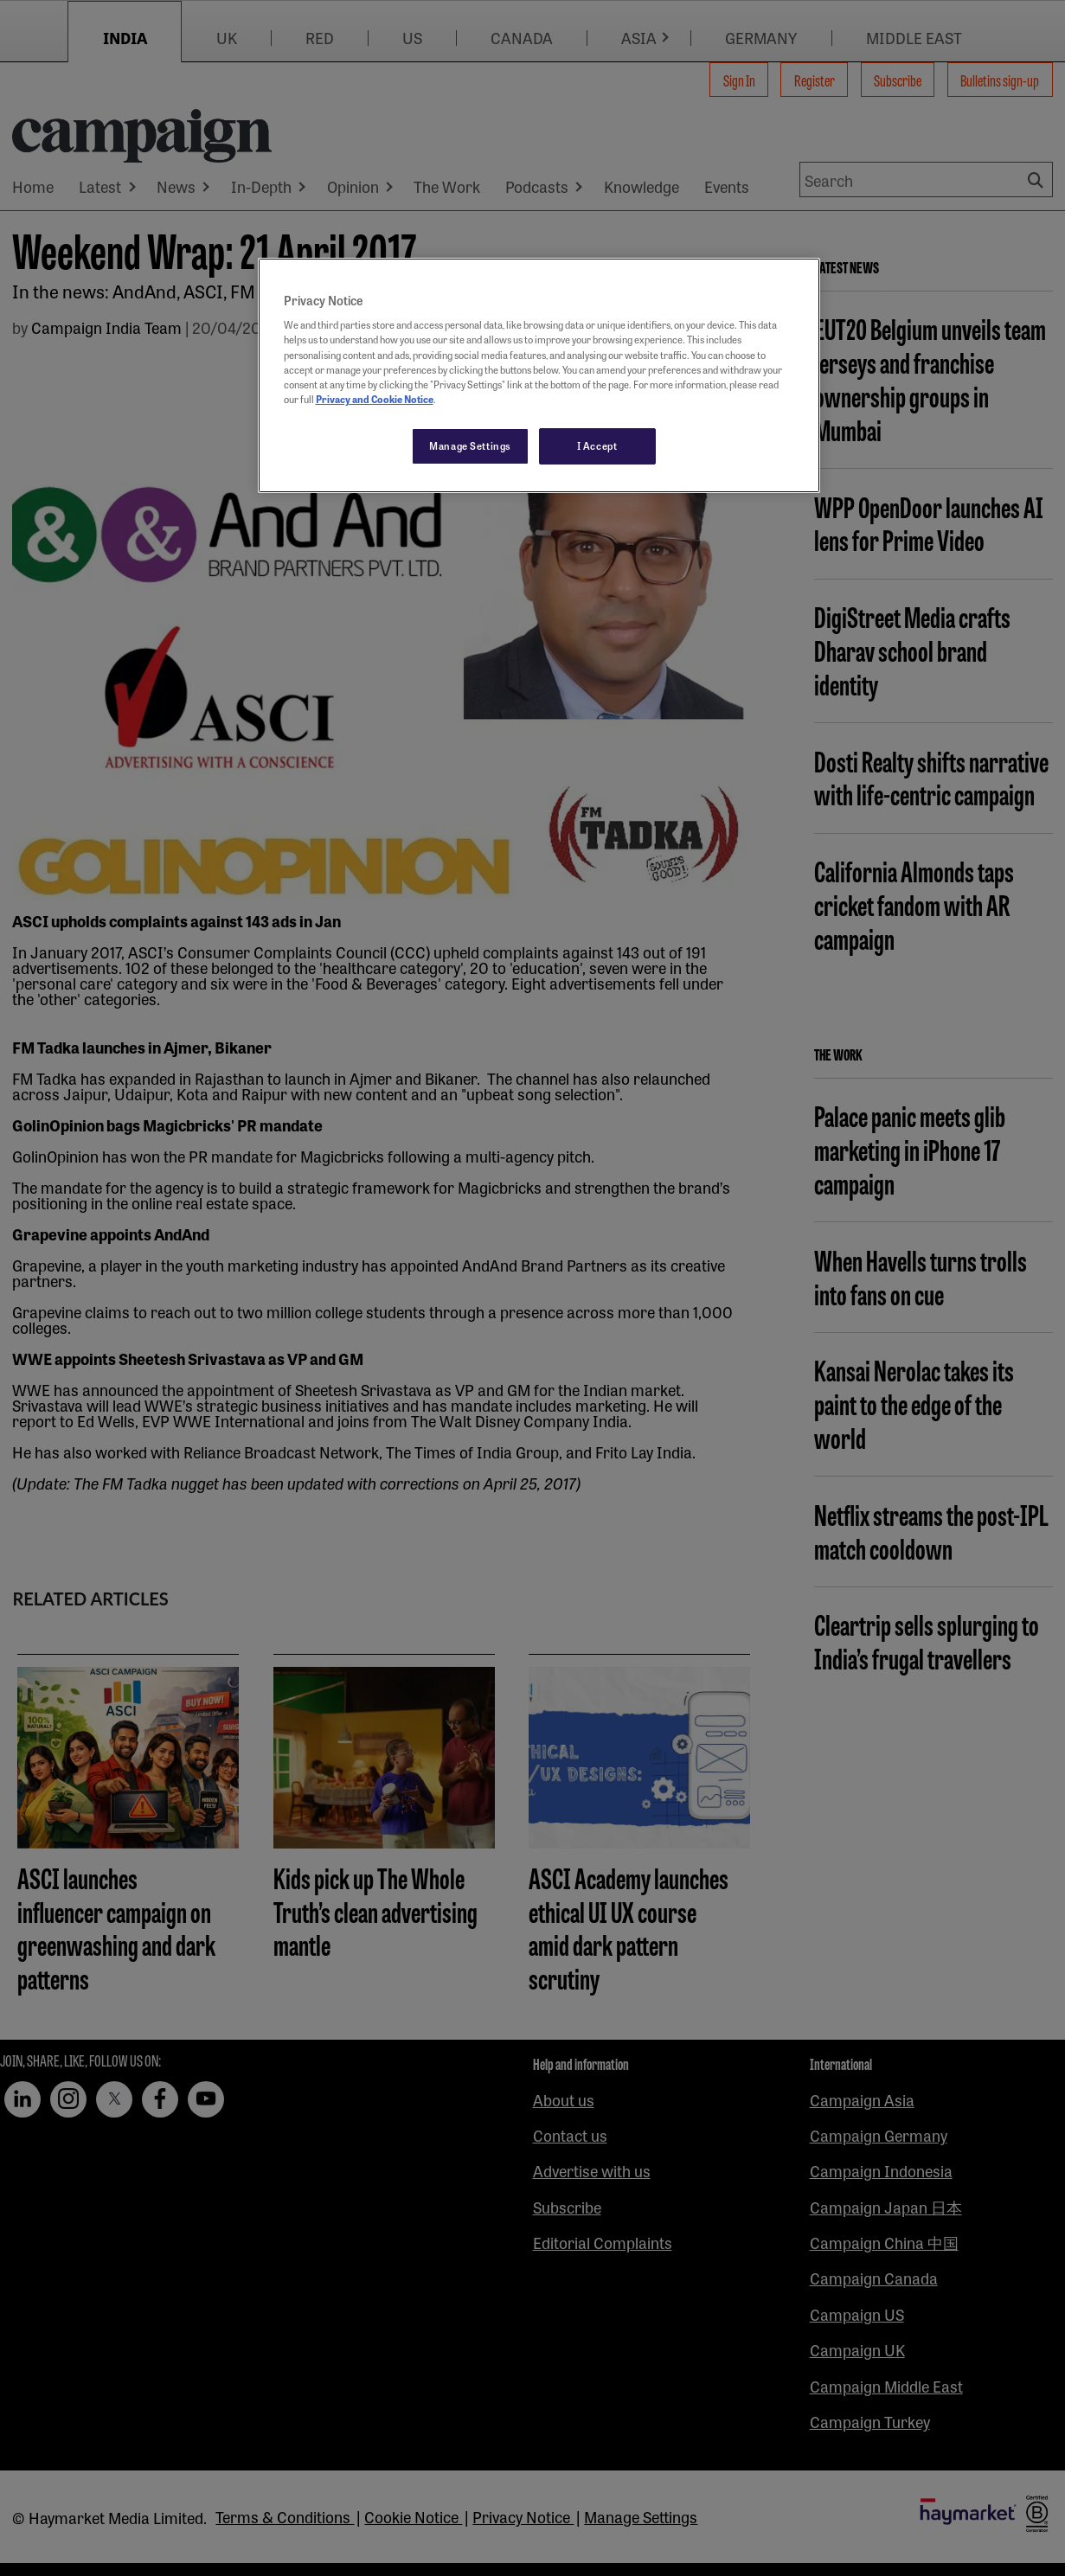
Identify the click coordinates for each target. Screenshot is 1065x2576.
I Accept (597, 445)
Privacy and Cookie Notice (374, 399)
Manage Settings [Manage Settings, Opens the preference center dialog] (470, 445)
